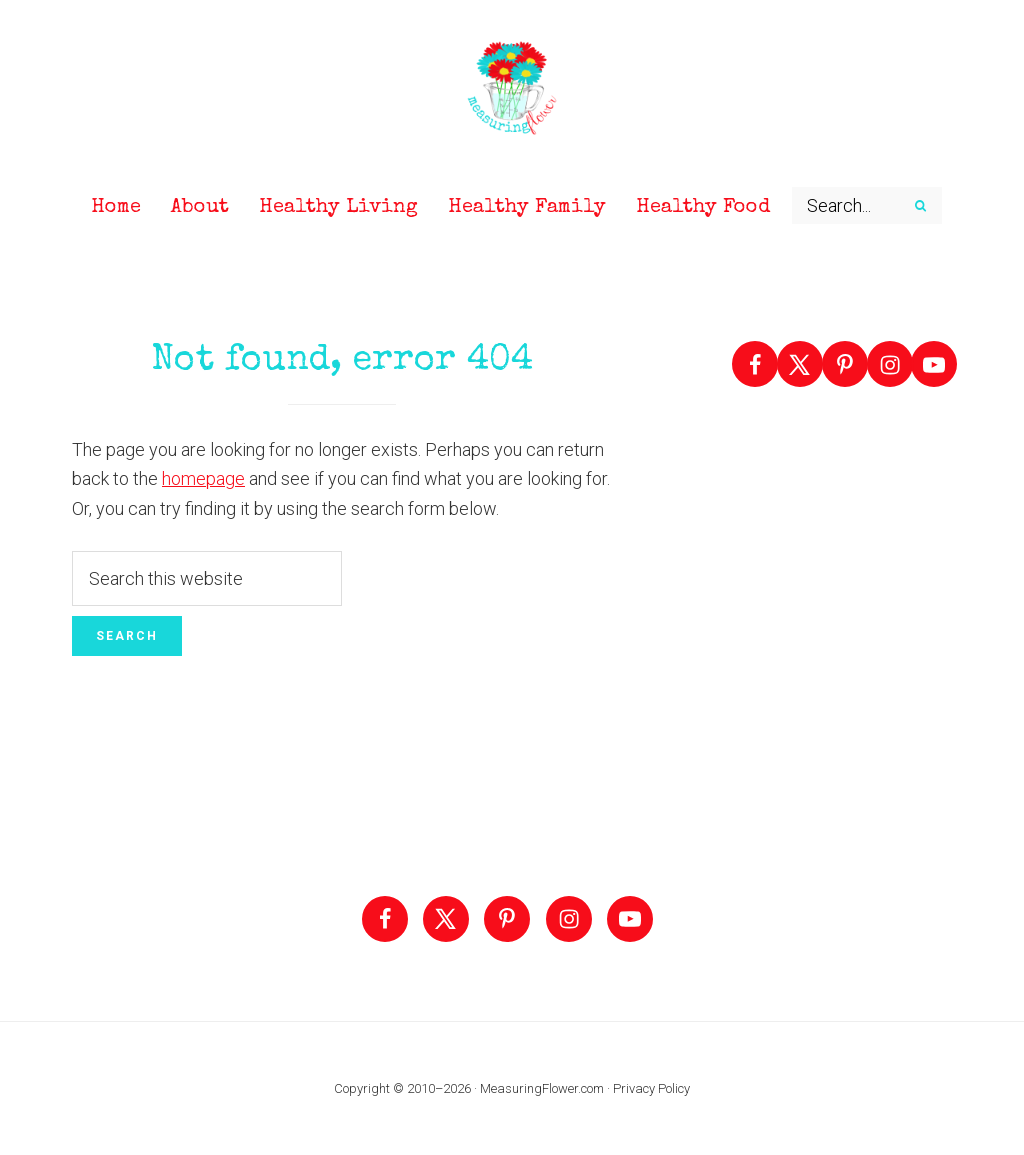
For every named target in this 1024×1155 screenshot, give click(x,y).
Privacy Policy (651, 1088)
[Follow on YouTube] (934, 364)
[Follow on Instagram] (890, 364)
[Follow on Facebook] (755, 364)
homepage (203, 478)
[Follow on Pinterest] (845, 364)
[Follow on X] (800, 364)
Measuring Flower (512, 90)
